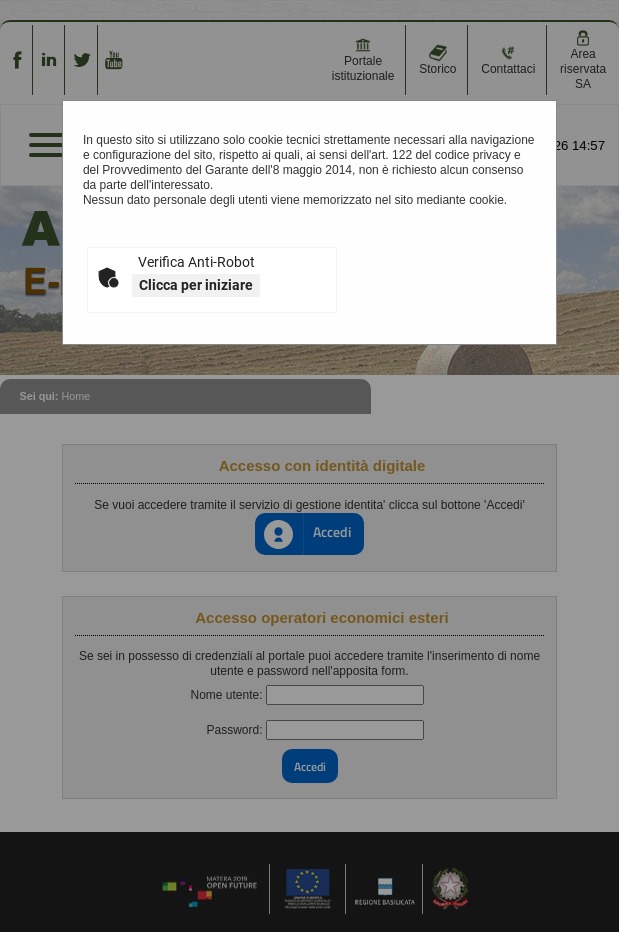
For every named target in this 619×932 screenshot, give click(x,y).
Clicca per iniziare (196, 285)
